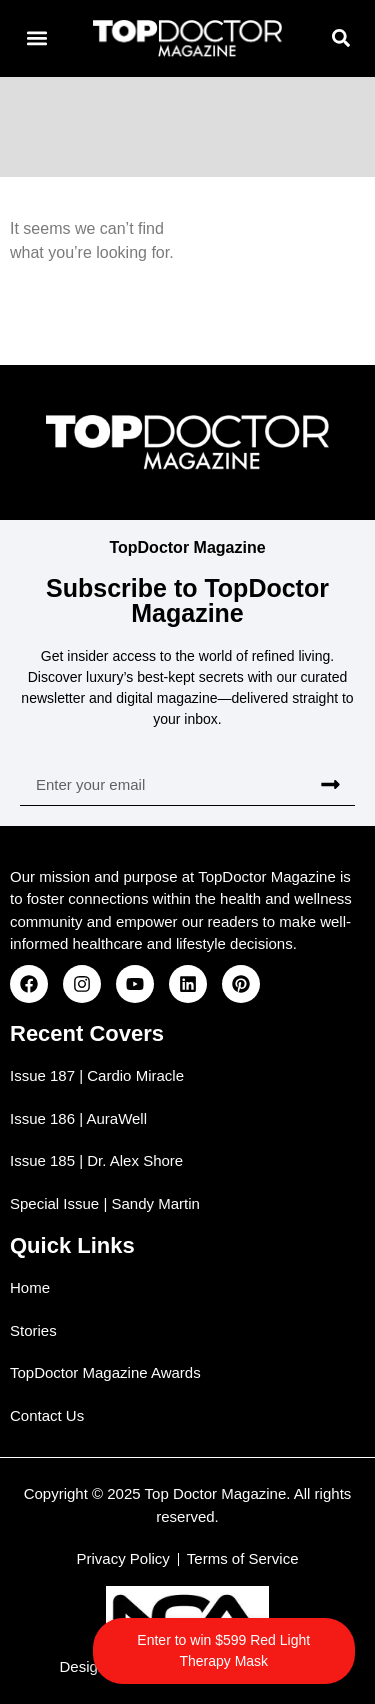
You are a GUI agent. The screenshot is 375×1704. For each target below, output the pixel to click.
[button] (36, 38)
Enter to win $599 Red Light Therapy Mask (223, 1650)
